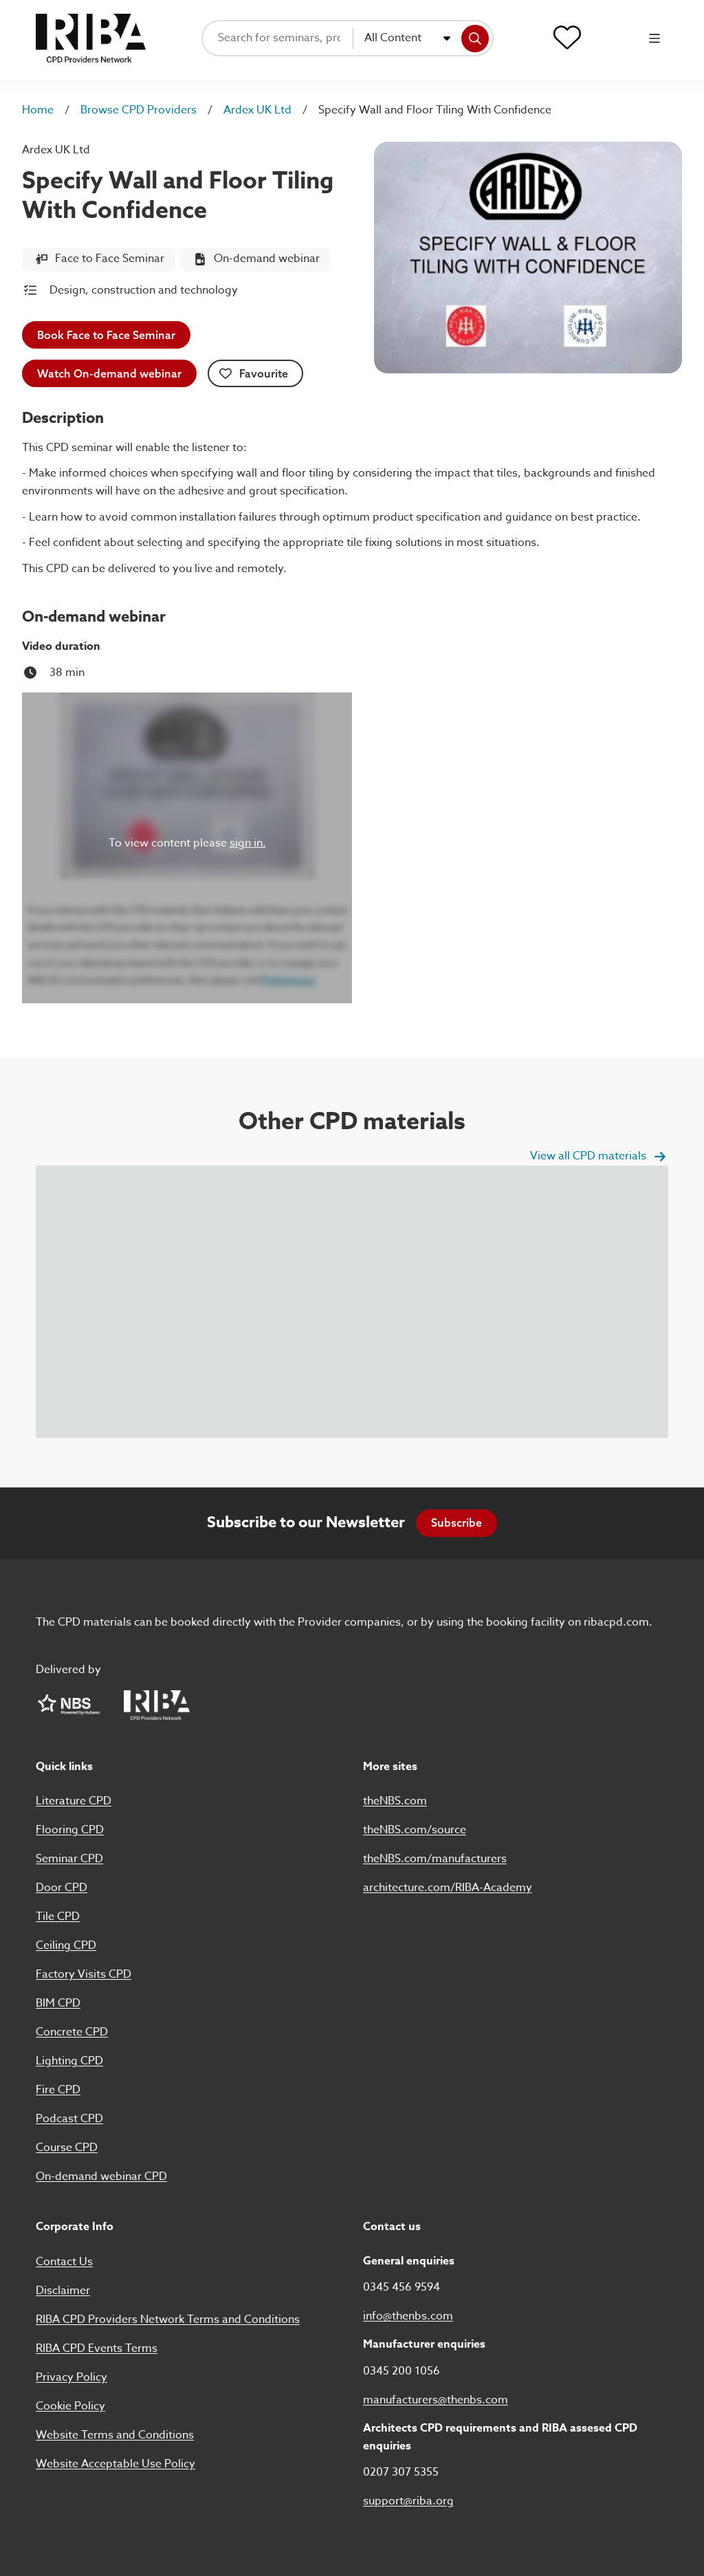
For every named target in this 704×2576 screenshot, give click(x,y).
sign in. (248, 843)
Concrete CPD (72, 2032)
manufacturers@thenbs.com (435, 2400)
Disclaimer (63, 2290)
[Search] (475, 38)
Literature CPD (73, 1801)
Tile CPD (58, 1916)
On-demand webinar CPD (101, 2176)
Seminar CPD (69, 1859)
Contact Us (64, 2261)
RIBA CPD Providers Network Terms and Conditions (168, 2319)
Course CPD (67, 2147)
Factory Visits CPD (83, 1974)
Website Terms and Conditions (115, 2435)
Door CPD (61, 1887)
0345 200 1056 (401, 2371)
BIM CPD (58, 2003)
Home (38, 110)
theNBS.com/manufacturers (435, 1859)
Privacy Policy (71, 2377)
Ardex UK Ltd (257, 110)
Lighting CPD (69, 2061)
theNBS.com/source (414, 1830)
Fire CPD (58, 2090)
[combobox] (407, 38)
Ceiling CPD (66, 1945)
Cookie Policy (70, 2406)
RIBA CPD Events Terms (96, 2348)
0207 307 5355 (401, 2472)
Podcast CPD (69, 2118)
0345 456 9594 (401, 2287)
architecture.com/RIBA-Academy (447, 1887)
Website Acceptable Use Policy (115, 2464)
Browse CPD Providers (138, 110)
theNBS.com (395, 1801)
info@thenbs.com (408, 2316)
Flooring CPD (70, 1830)
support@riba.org (408, 2501)
